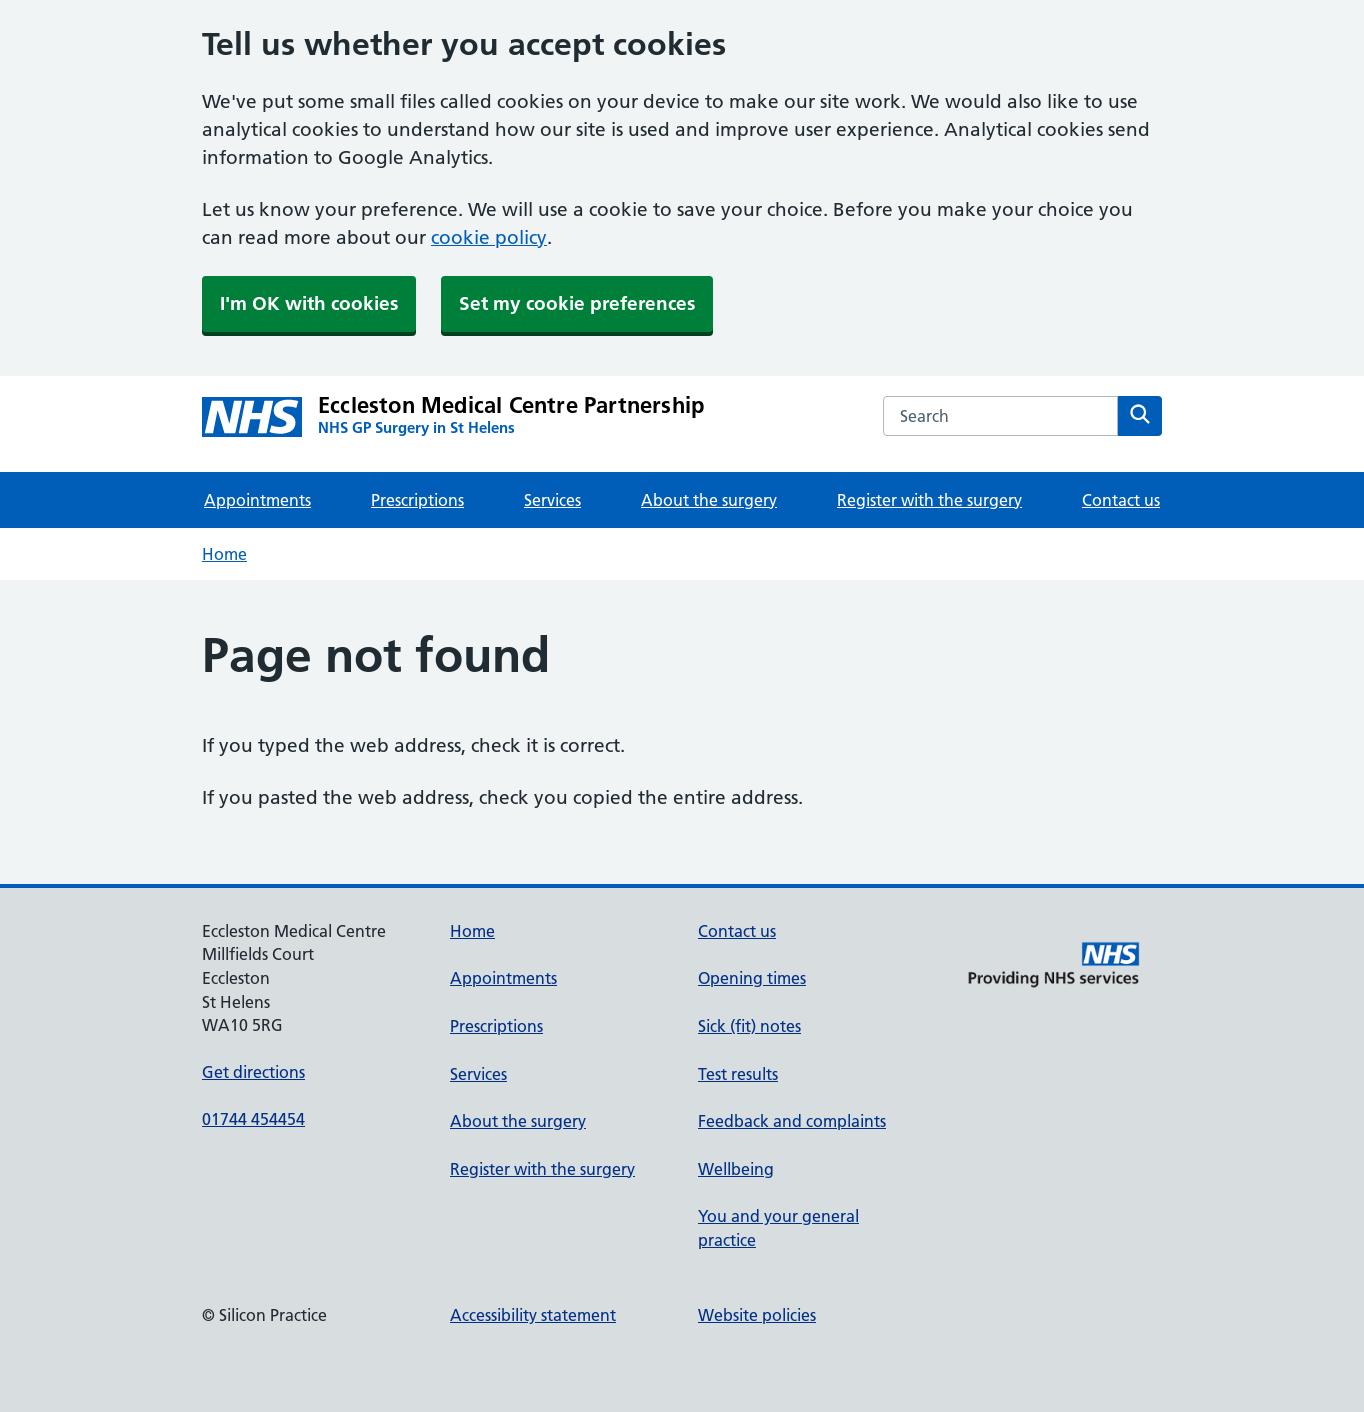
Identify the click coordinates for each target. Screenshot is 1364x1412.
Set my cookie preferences (577, 303)
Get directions (253, 1072)
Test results (738, 1074)
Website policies (757, 1315)
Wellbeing (736, 1169)
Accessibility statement (533, 1315)
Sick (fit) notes (749, 1026)
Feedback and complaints (792, 1121)
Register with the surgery (929, 500)
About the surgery (709, 500)
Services (552, 500)
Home (224, 554)
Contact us (1121, 500)
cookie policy (489, 237)
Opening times (752, 978)
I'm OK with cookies (309, 303)
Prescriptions (417, 500)
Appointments (257, 500)
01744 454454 (253, 1119)
